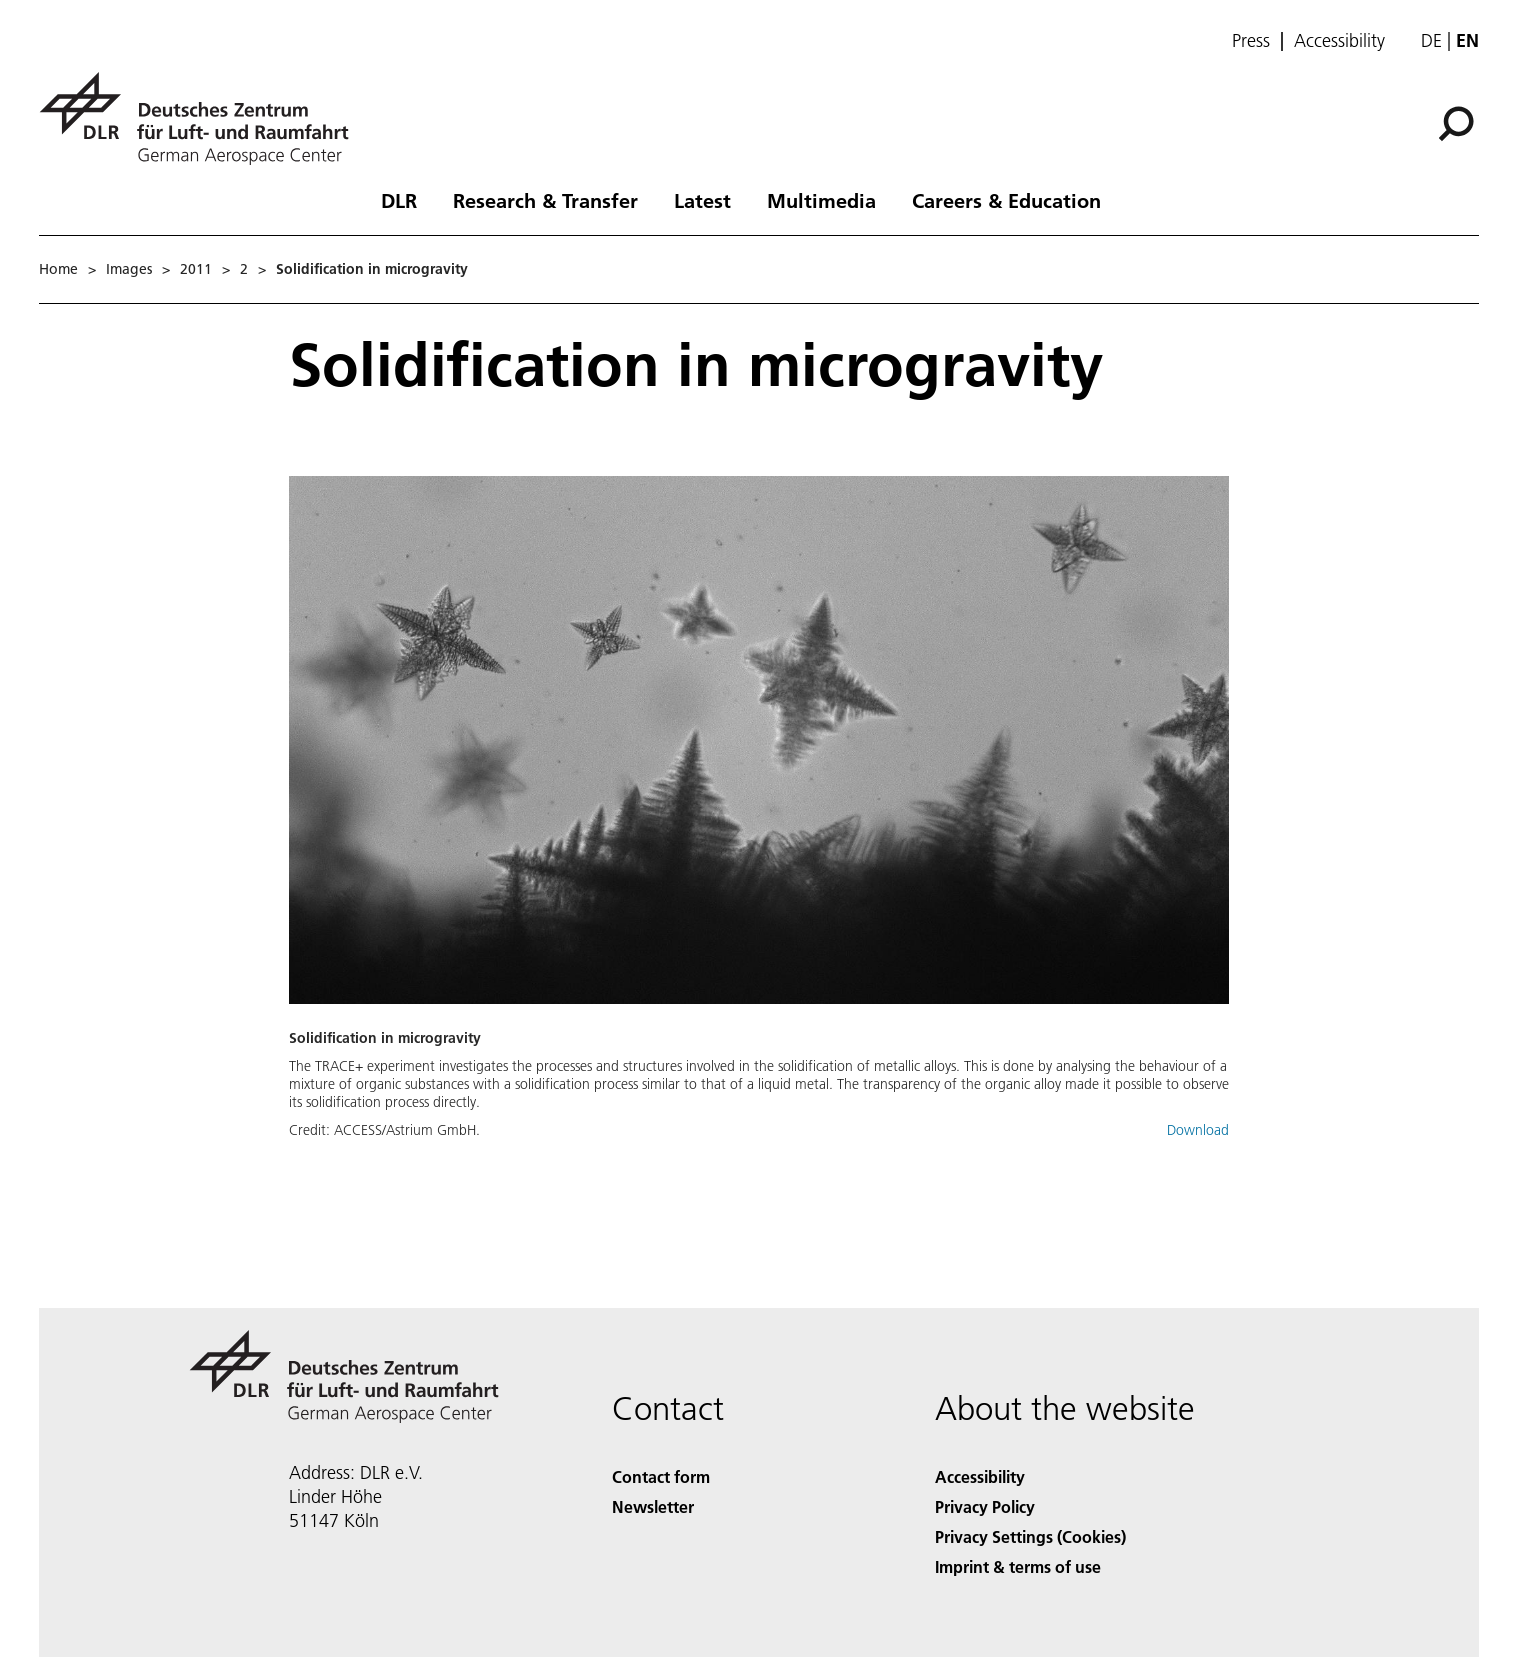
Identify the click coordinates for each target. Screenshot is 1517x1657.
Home (58, 269)
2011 (196, 269)
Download (1198, 1130)
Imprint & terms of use (1018, 1566)
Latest (702, 200)
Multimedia (821, 200)
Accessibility (1339, 41)
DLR (399, 200)
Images (129, 269)
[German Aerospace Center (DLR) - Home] (202, 118)
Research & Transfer (545, 200)
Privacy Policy (985, 1506)
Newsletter (653, 1506)
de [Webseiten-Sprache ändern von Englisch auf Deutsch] (1431, 40)
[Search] (1456, 124)
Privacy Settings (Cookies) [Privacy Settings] (1030, 1536)
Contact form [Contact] (661, 1476)
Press (1251, 41)
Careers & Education (1006, 200)
